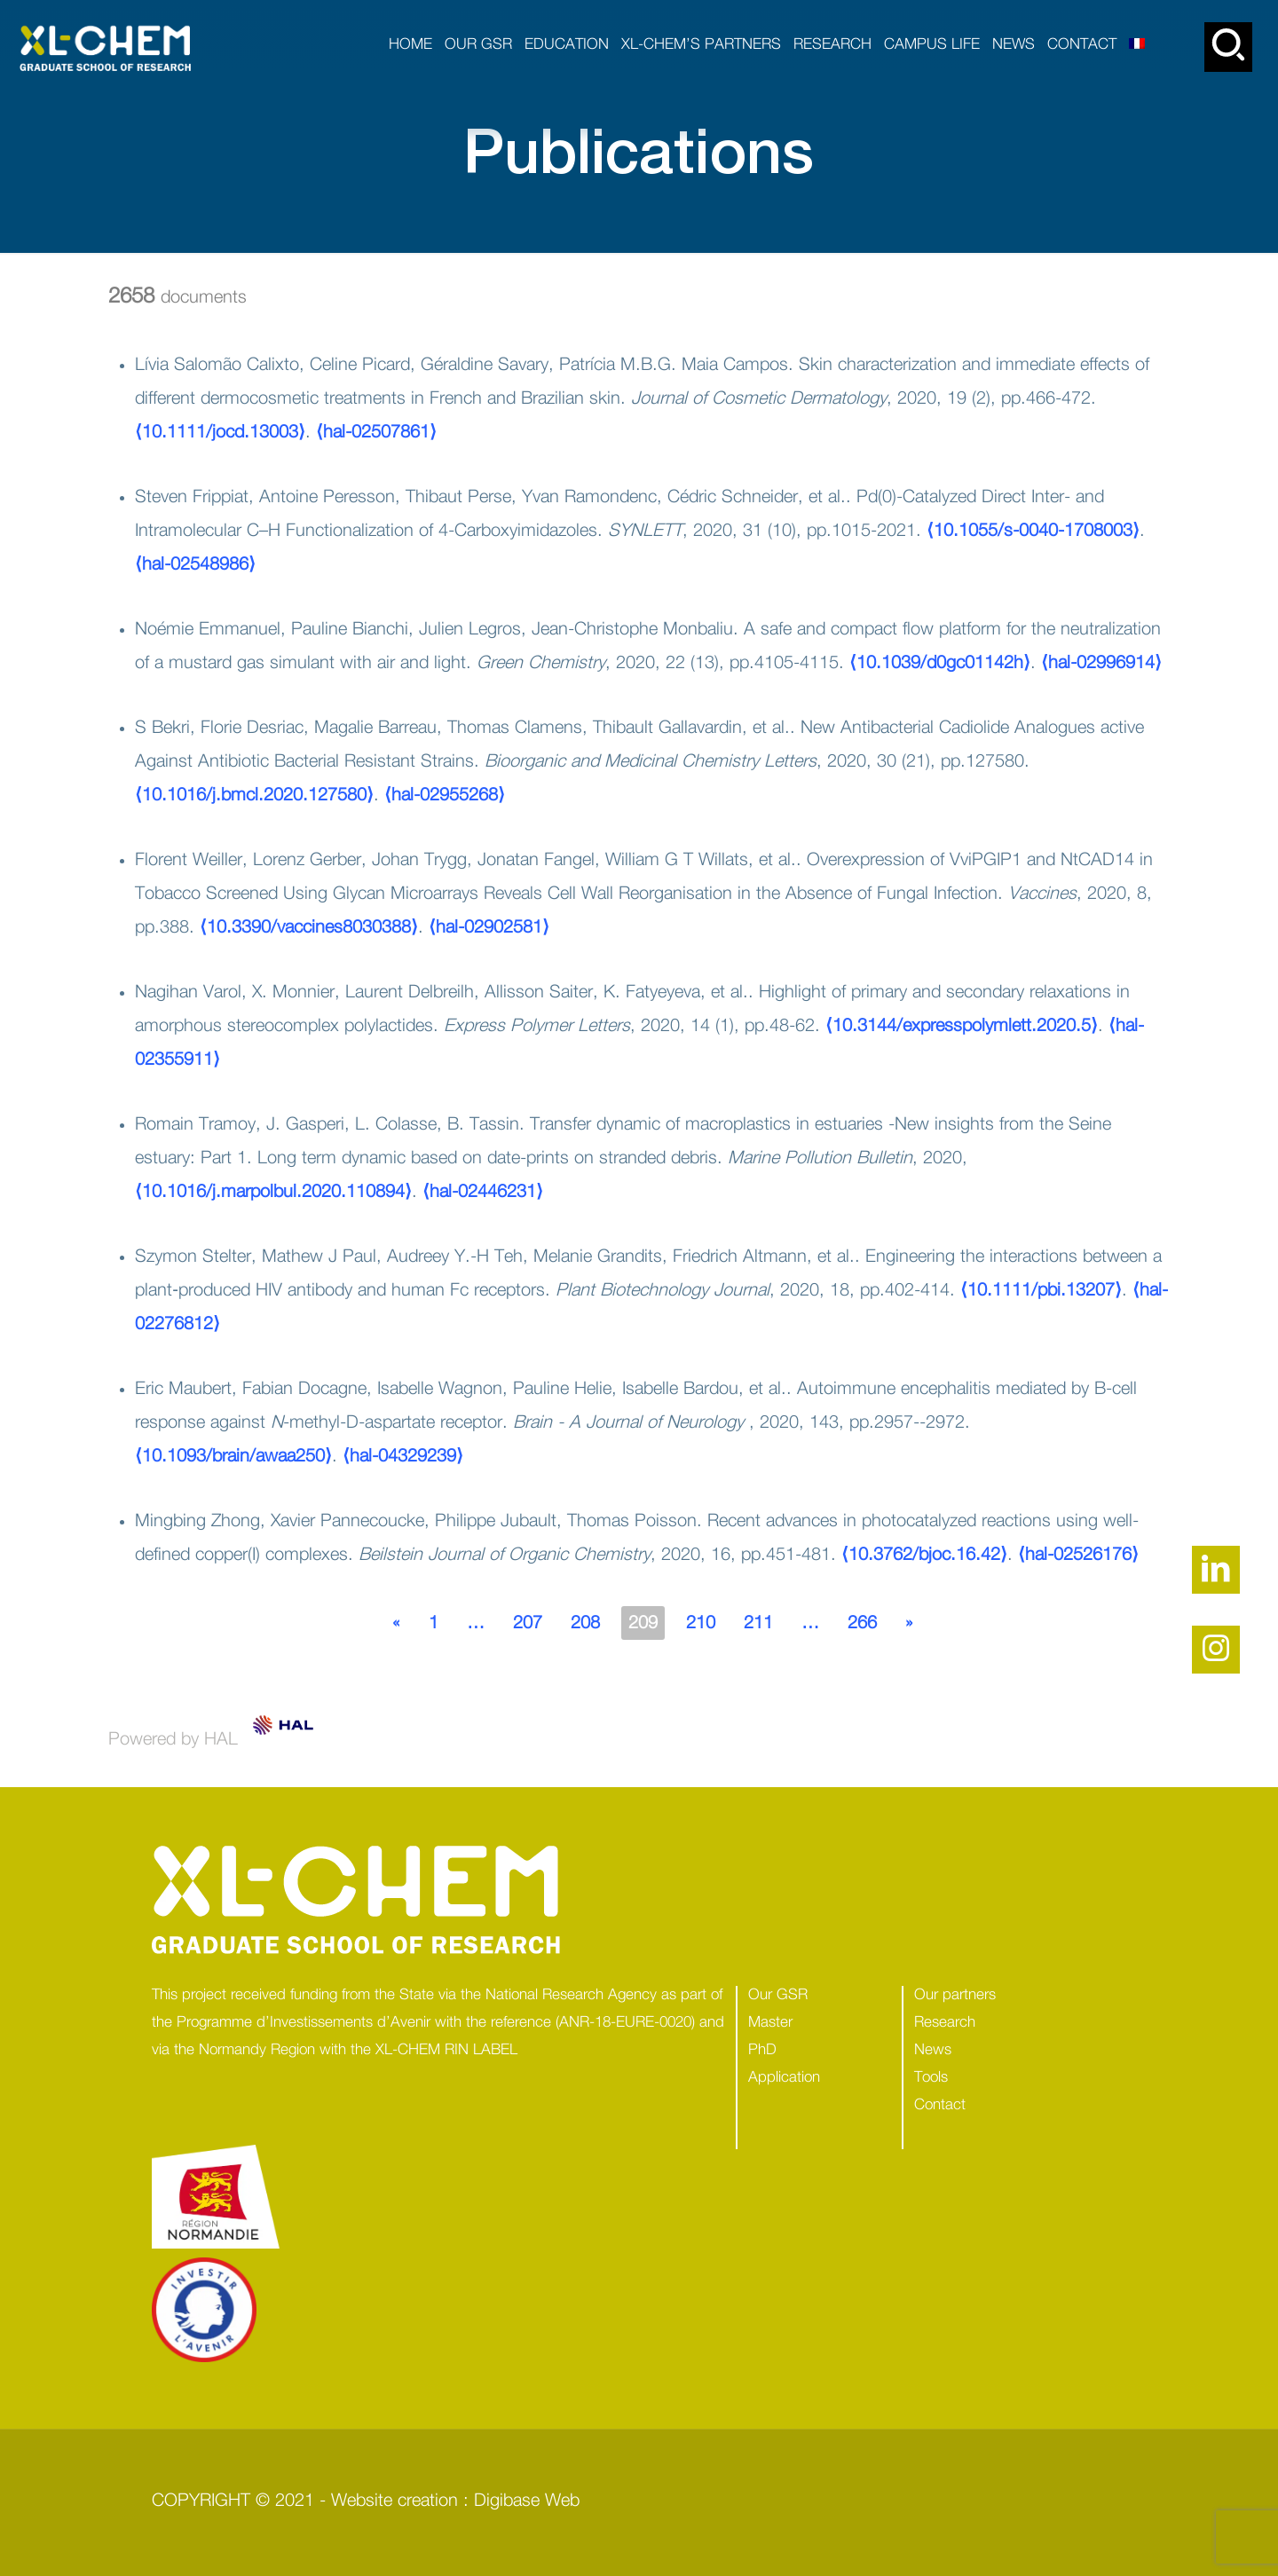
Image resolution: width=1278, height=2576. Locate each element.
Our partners (955, 1994)
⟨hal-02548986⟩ (195, 564)
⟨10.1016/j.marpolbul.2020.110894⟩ (273, 1192)
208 (585, 1623)
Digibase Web (527, 2500)
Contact (940, 2104)
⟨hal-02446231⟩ (482, 1192)
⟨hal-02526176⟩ (1078, 1555)
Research (944, 2021)
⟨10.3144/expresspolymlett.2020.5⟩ (961, 1026)
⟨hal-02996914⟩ (1101, 663)
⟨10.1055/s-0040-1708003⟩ (1033, 531)
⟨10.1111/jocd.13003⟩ (220, 432)
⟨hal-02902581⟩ (489, 927)
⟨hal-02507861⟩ (376, 432)
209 (643, 1623)
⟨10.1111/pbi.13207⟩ (1041, 1290)
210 (700, 1623)
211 (758, 1623)
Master (770, 2021)
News (932, 2049)
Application (784, 2076)
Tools (931, 2076)
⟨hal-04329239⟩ (403, 1456)
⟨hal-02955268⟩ (444, 795)
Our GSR (778, 1994)
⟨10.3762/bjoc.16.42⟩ (924, 1555)
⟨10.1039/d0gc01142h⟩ (939, 663)
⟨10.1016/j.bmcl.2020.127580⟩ (254, 795)
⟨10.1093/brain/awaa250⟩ (233, 1456)
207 (527, 1623)
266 (862, 1623)
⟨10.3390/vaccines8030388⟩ (309, 927)
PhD (762, 2049)
